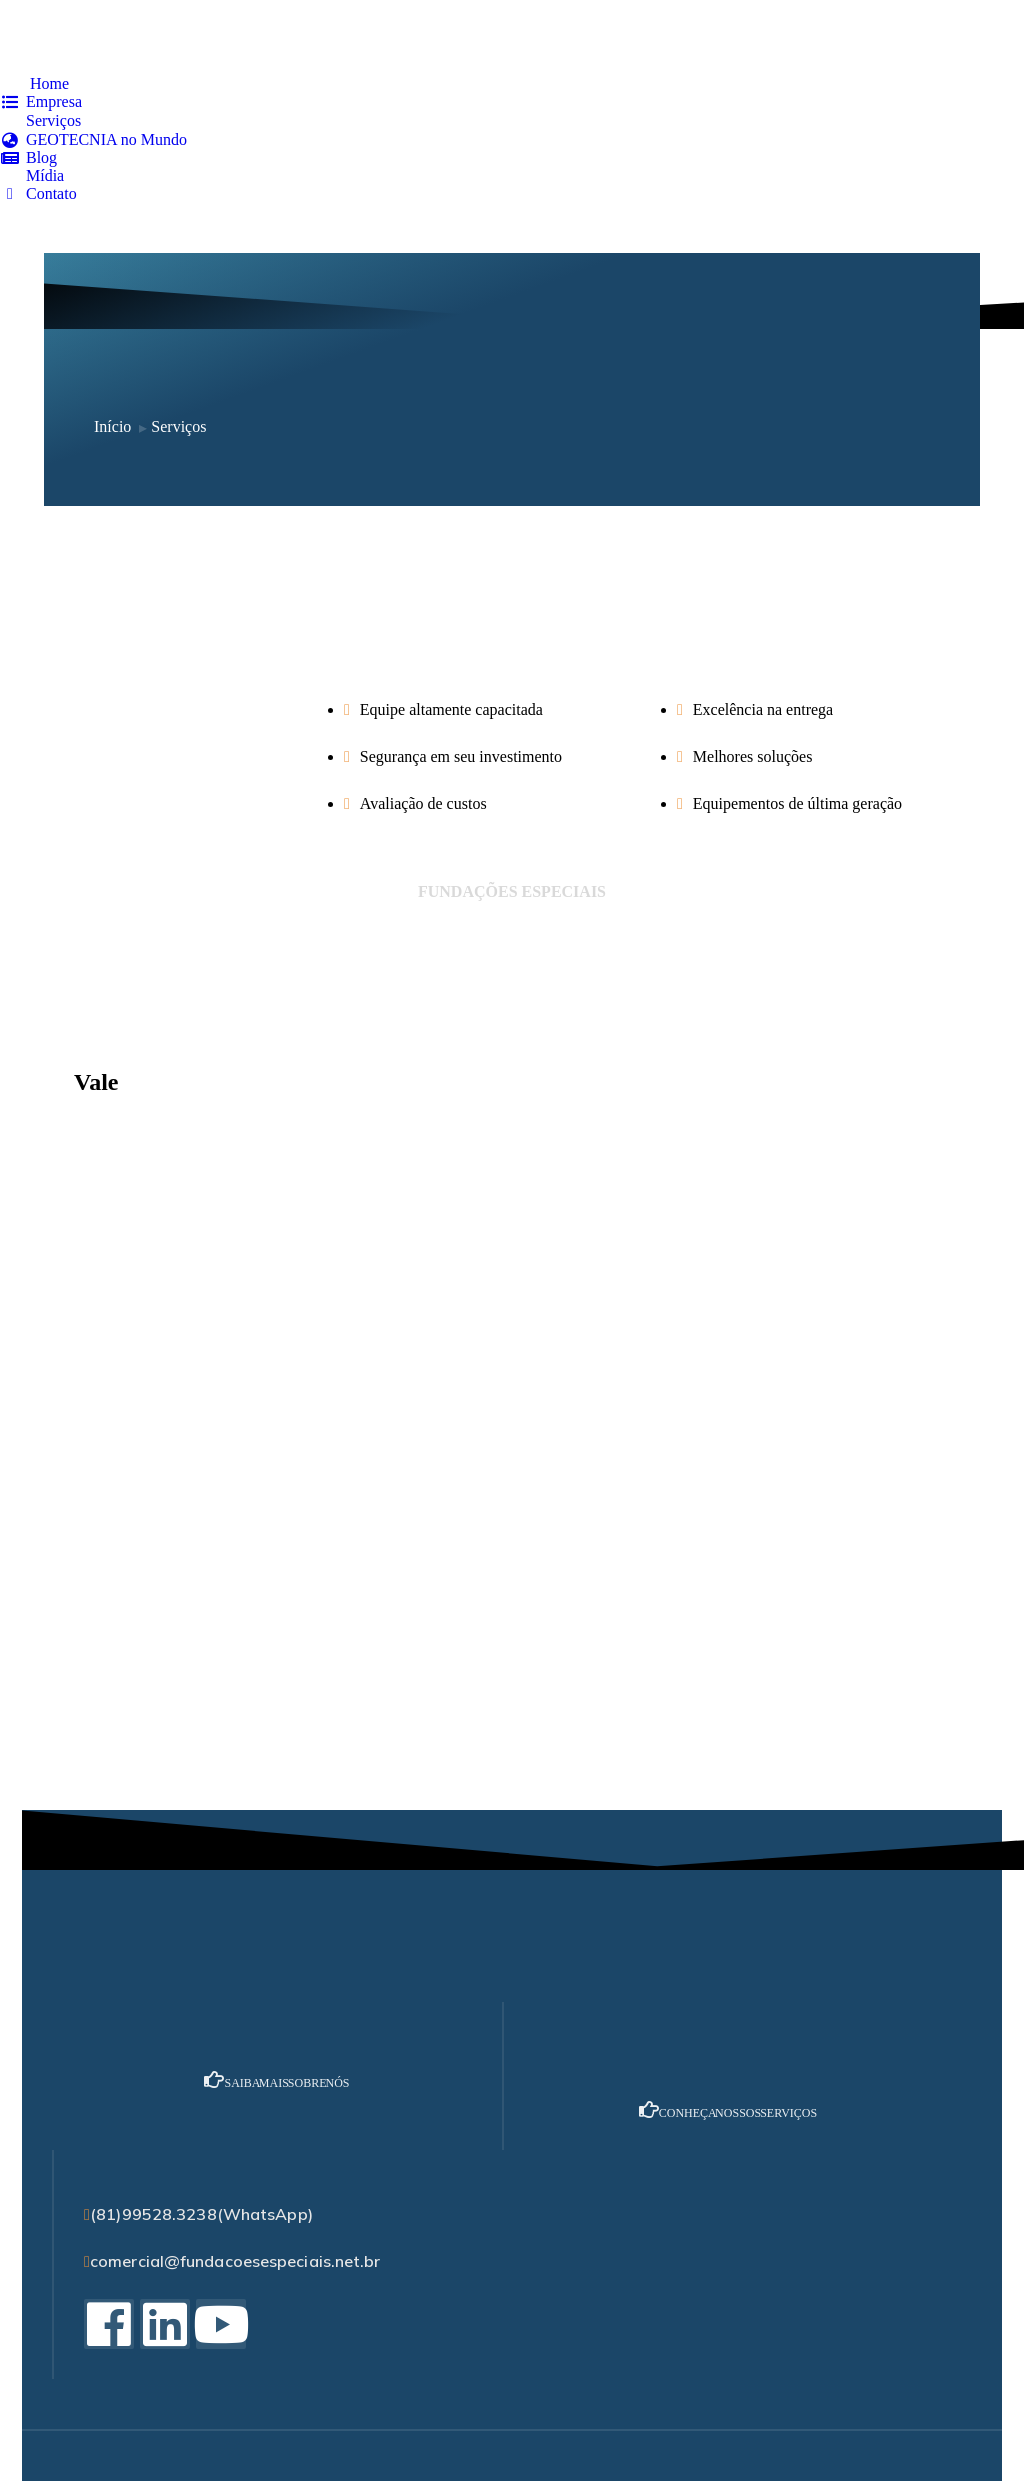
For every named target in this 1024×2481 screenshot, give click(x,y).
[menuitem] (34, 84)
